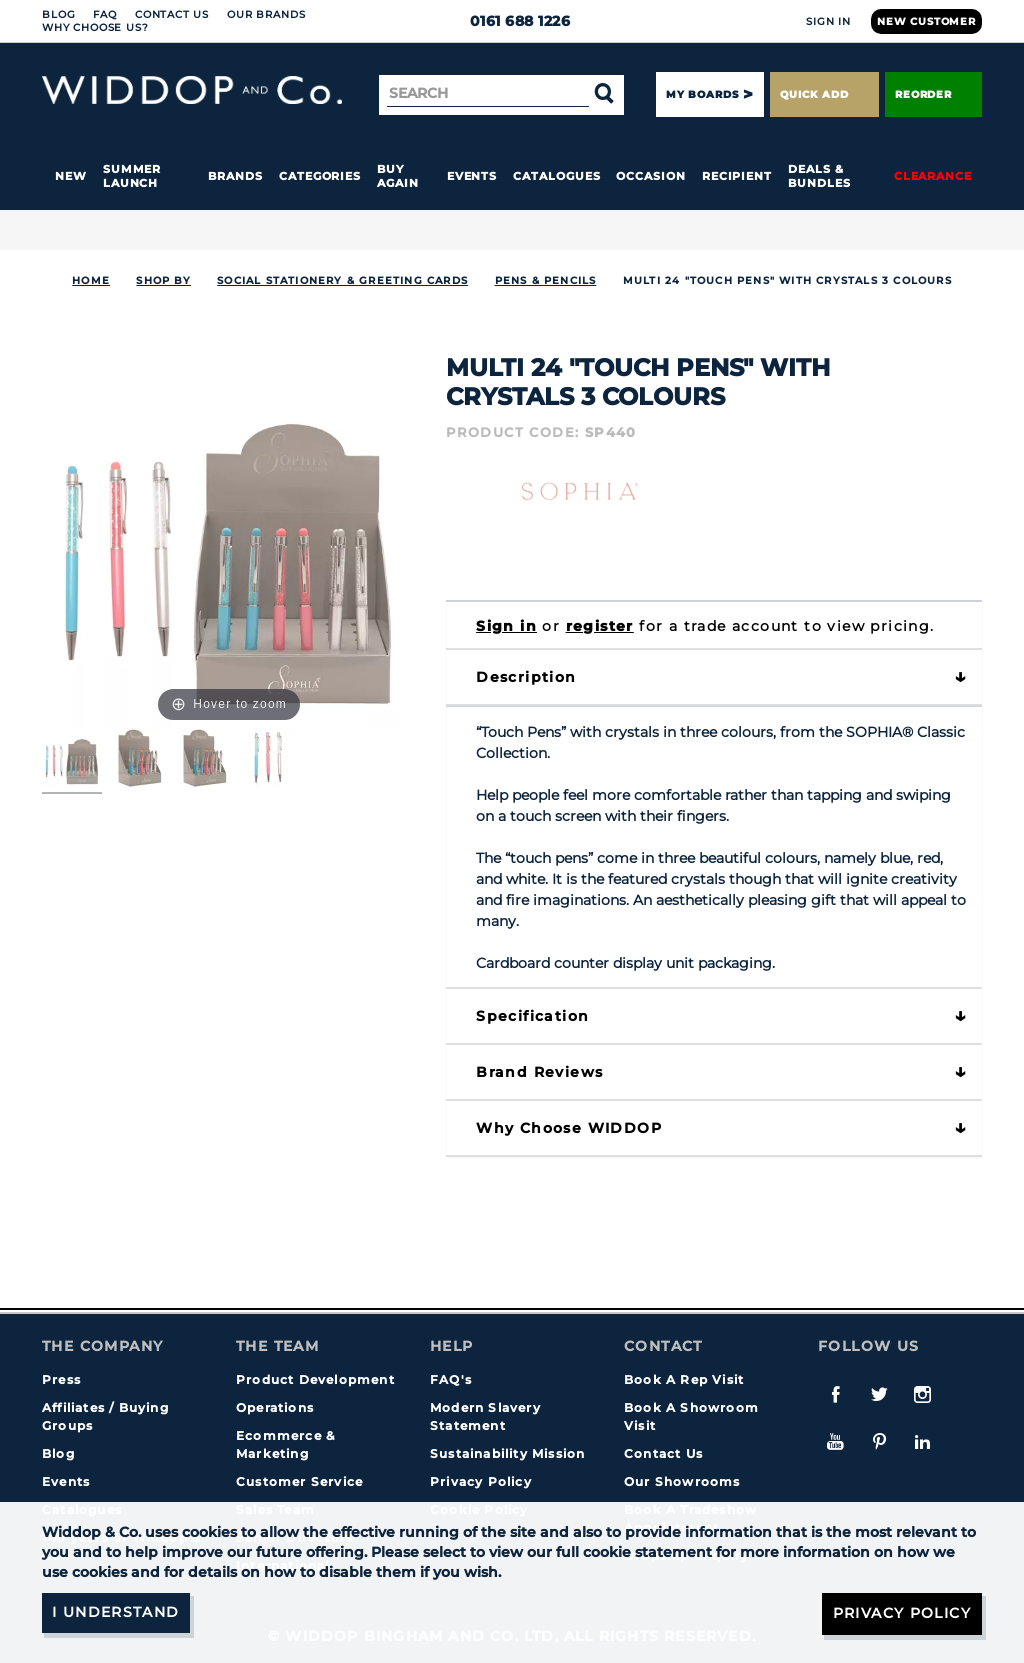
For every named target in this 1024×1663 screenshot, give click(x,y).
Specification (532, 1016)
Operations (275, 1407)
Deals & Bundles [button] (819, 176)
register (600, 626)
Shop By (163, 280)
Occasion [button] (650, 176)
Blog (58, 14)
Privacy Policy (481, 1481)
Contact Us (172, 14)
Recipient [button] (737, 176)
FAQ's (451, 1379)
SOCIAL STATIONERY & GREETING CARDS (342, 280)
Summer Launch (132, 176)
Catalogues (556, 176)
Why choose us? (95, 27)
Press (61, 1379)
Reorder (933, 94)
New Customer (926, 21)
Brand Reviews (539, 1072)
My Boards (702, 94)
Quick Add (824, 94)
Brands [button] (235, 176)
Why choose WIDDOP (569, 1128)
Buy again (398, 176)
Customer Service (299, 1481)
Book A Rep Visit (684, 1379)
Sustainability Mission (507, 1453)
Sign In (828, 21)
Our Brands (266, 14)
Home (91, 280)
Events (472, 176)
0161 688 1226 (512, 21)
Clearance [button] (933, 176)
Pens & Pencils (546, 280)
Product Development (315, 1379)
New (71, 176)
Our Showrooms (682, 1481)
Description (526, 677)
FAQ (105, 14)
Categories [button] (320, 176)
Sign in (506, 626)
